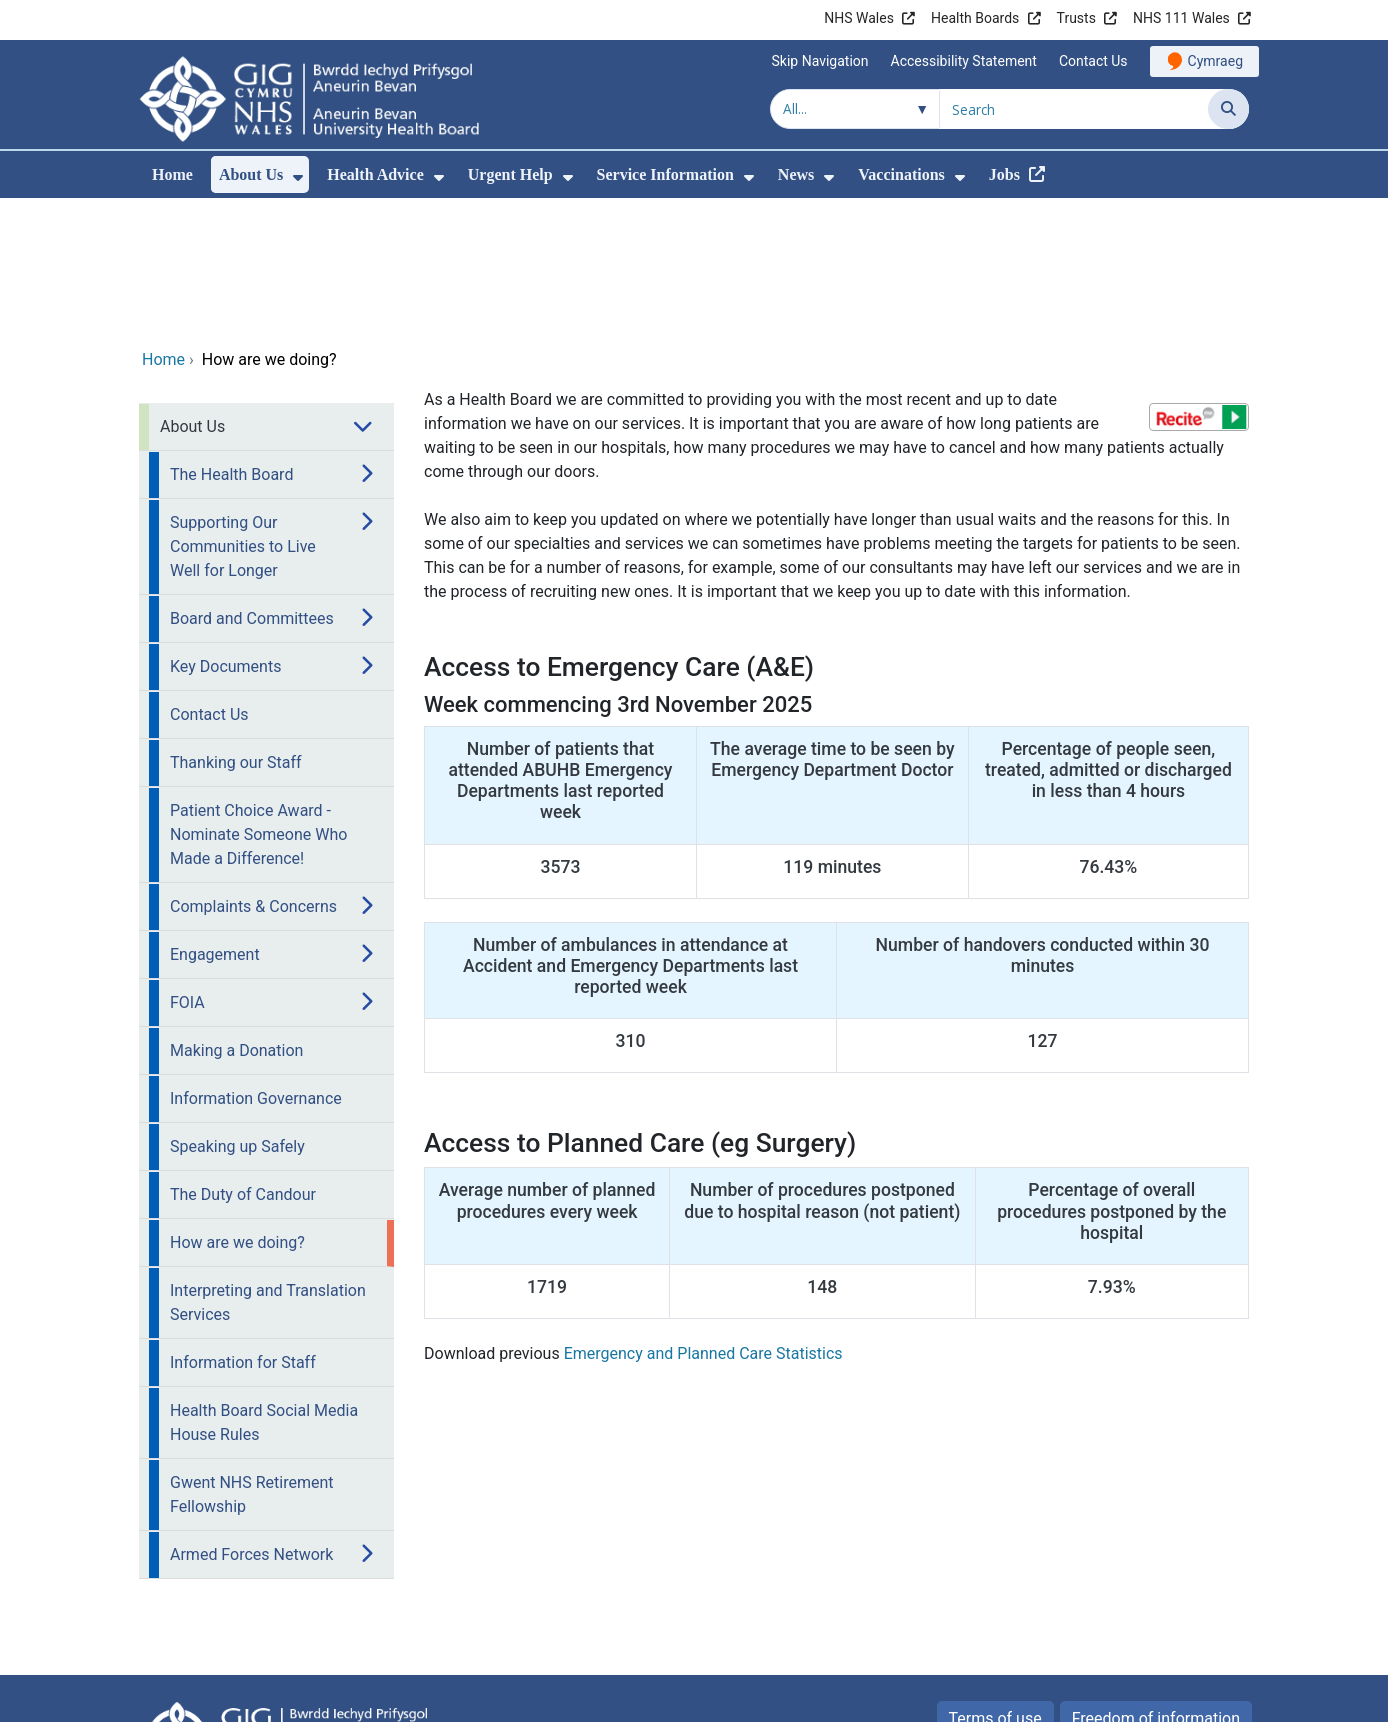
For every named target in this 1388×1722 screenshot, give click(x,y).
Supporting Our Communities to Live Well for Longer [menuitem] (243, 412)
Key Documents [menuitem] (225, 532)
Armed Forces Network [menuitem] (251, 1420)
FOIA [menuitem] (187, 868)
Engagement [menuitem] (215, 820)
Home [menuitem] (172, 174)
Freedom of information (1156, 1584)
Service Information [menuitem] (665, 174)
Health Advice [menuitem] (375, 174)
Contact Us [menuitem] (209, 580)
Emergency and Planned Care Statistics (703, 1219)
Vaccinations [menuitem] (901, 174)
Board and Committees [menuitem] (252, 484)
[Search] (1228, 109)
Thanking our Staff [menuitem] (236, 628)
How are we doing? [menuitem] (237, 1108)
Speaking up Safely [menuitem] (237, 1012)
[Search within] (855, 109)
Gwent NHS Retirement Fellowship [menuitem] (252, 1360)
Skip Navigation (820, 61)
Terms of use (995, 1584)
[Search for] (1074, 109)
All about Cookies (1156, 1626)
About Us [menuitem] (251, 174)
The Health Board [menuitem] (231, 340)
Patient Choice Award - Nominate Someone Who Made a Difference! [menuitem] (258, 700)
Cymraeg (1215, 61)
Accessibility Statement (964, 61)
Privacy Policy (1015, 1626)
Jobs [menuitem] (1004, 174)
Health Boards (975, 18)
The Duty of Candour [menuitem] (243, 1060)
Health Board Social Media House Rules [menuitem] (264, 1288)
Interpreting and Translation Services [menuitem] (268, 1168)
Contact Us (1093, 61)
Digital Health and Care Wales (1123, 1696)
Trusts (1076, 18)
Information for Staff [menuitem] (243, 1228)
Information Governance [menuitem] (256, 964)
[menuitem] (298, 177)
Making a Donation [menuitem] (236, 916)
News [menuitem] (796, 174)
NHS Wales (859, 18)
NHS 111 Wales (1181, 18)
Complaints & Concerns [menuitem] (253, 772)
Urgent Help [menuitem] (510, 174)
